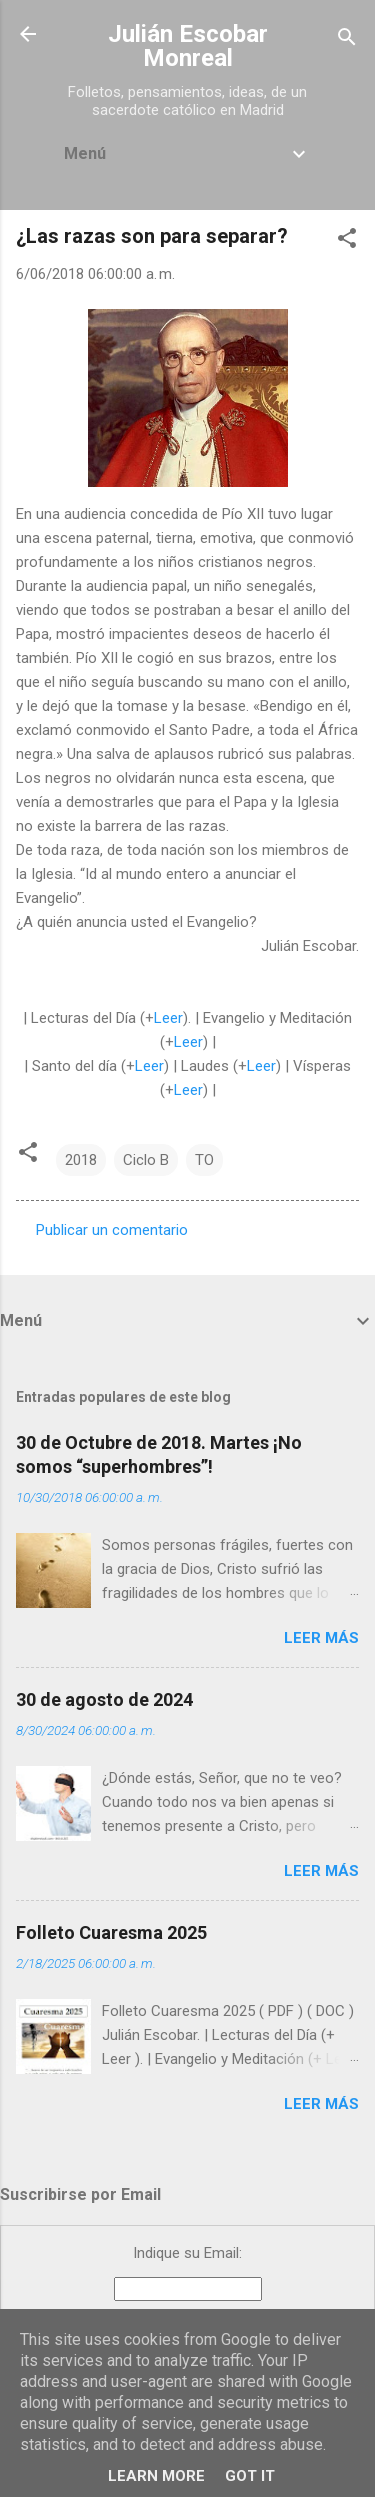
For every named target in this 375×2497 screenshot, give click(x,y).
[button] (347, 241)
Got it (250, 2476)
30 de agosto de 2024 (104, 1699)
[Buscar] (347, 40)
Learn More (156, 2476)
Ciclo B (146, 1160)
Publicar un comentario (112, 1230)
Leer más (321, 1638)
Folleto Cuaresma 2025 (111, 1932)
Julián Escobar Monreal (188, 46)
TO (204, 1160)
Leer (168, 1018)
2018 (81, 1160)
